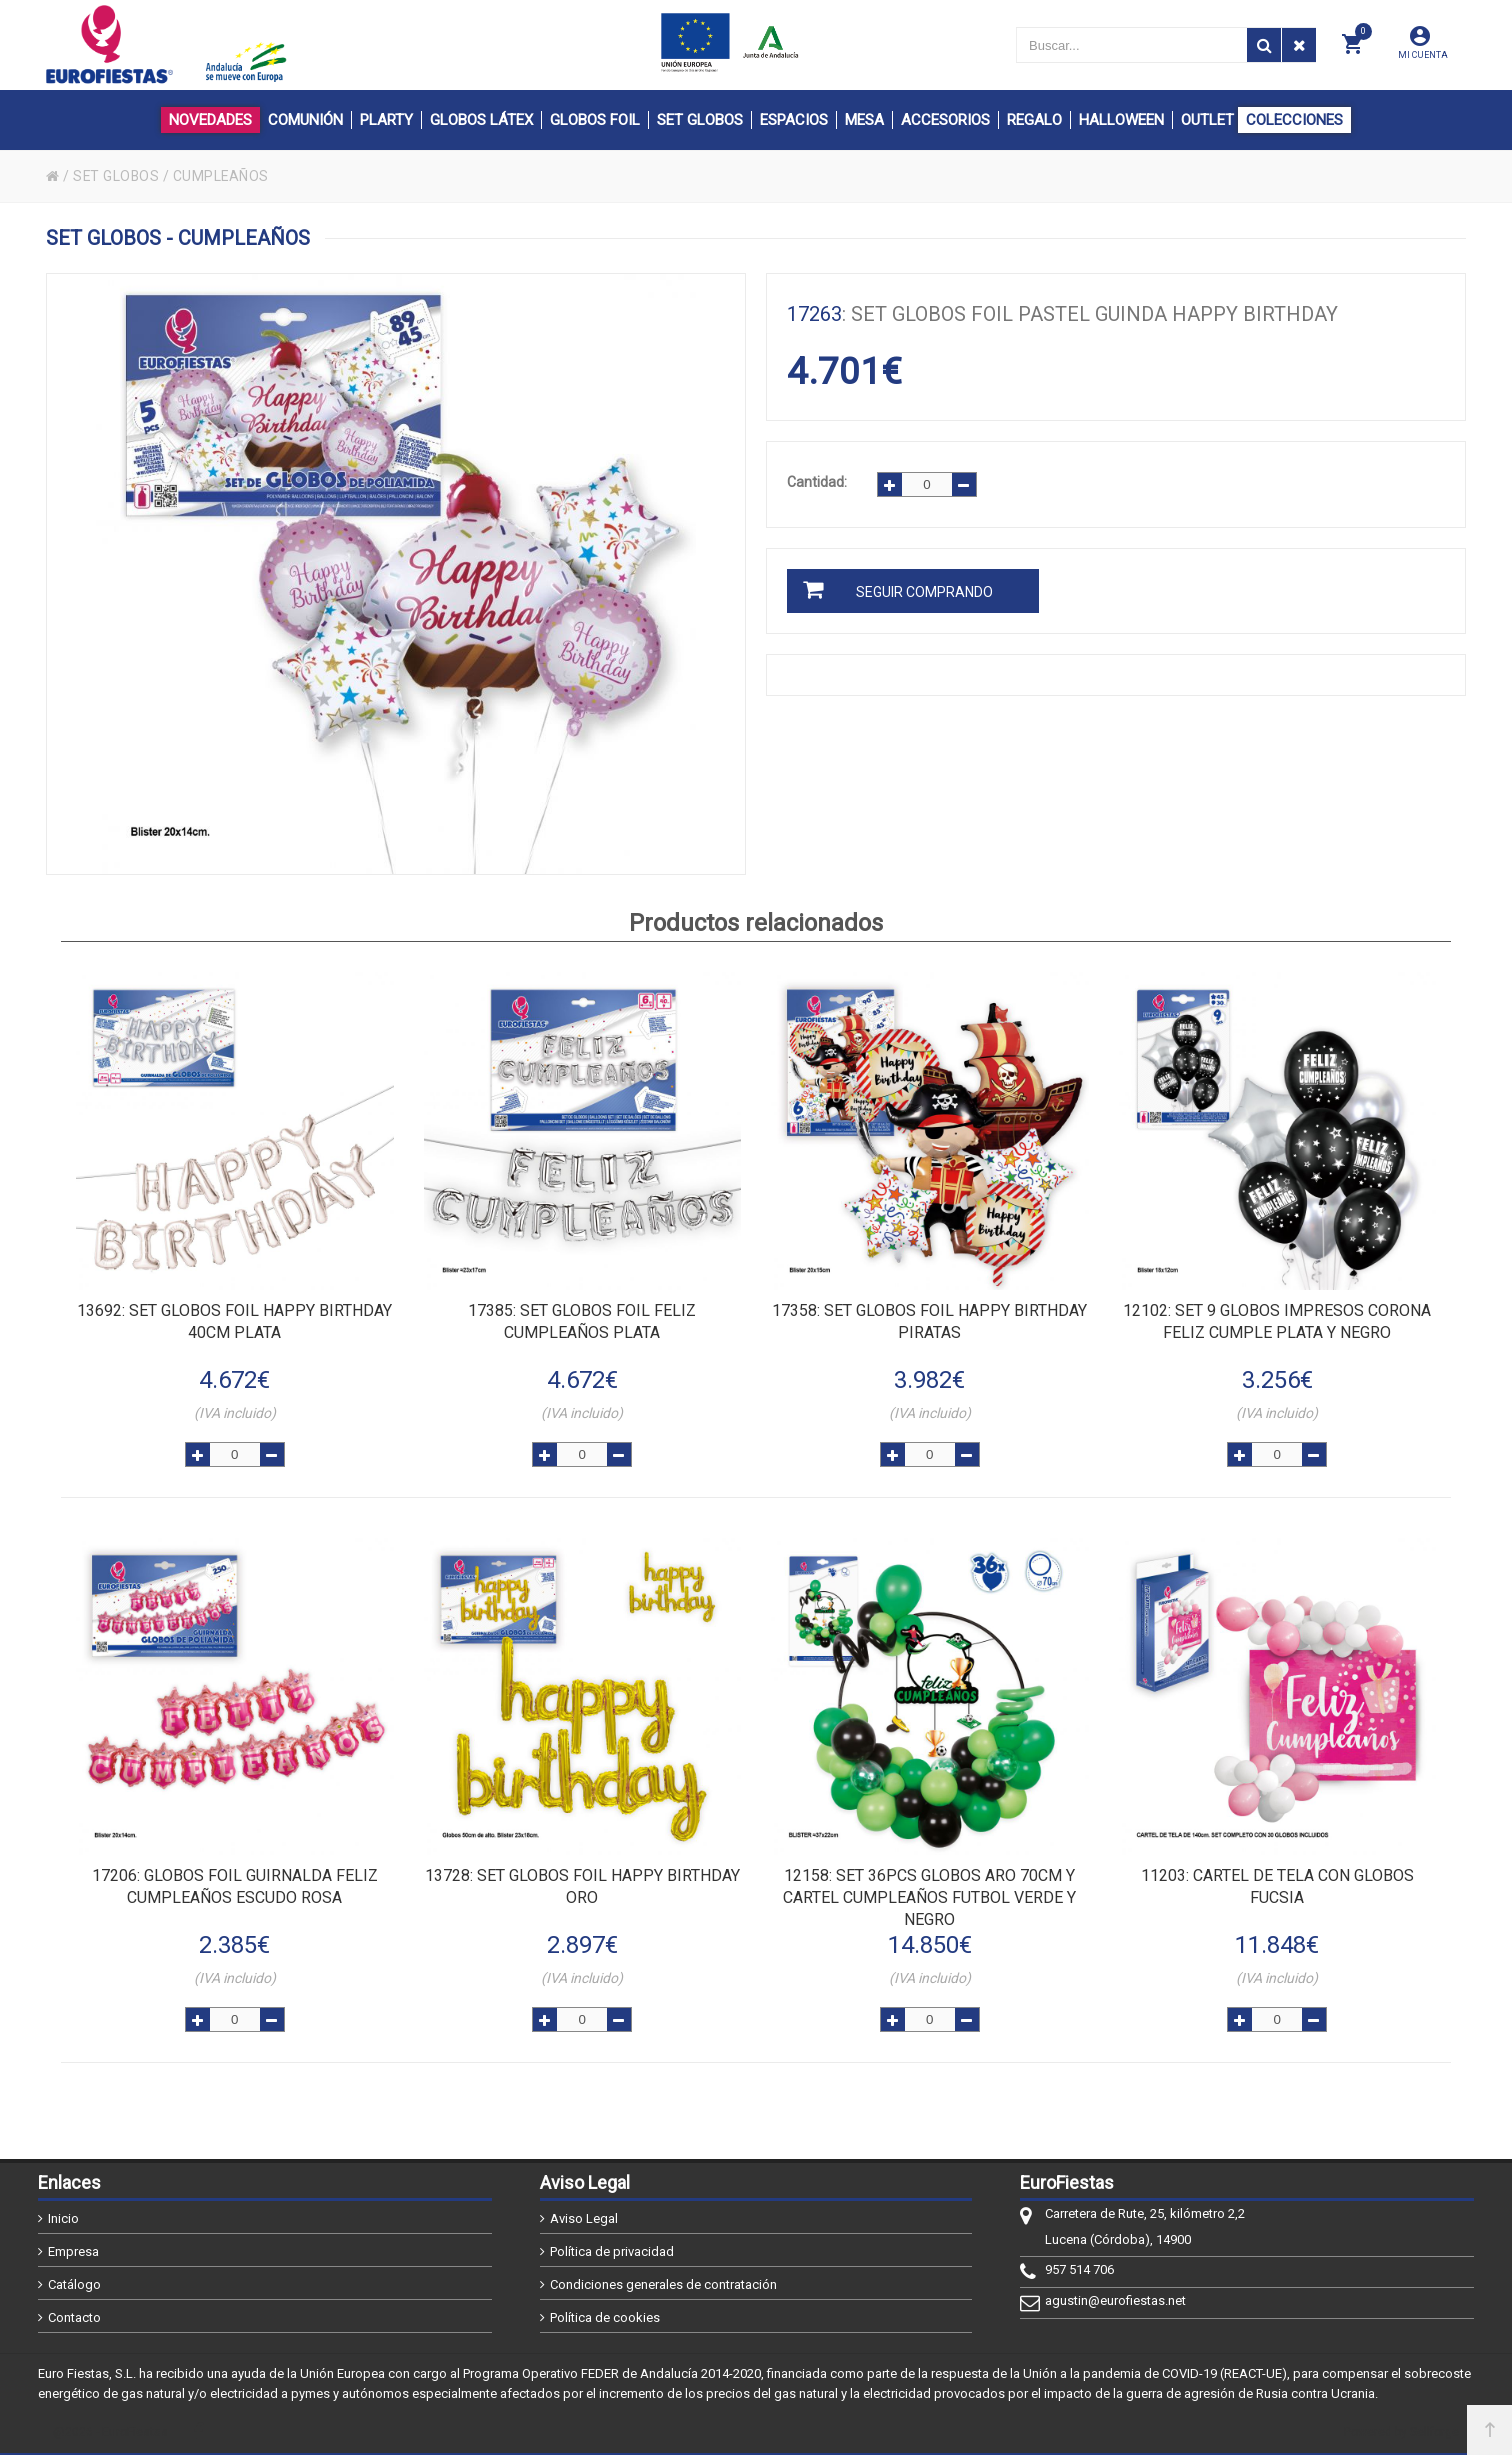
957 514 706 (1079, 2269)
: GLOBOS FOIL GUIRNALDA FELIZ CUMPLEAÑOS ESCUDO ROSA (235, 1886)
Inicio (63, 2218)
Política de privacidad (612, 2251)
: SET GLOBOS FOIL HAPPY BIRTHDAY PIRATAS (929, 1321)
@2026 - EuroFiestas (110, 2432)
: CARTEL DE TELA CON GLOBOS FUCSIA (1277, 1886)
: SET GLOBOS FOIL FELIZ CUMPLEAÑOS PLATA (582, 1321)
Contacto (74, 2317)
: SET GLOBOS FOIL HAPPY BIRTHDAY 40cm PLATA (234, 1321)
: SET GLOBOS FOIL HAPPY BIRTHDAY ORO (582, 1886)
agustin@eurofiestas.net (1115, 2300)
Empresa (73, 2251)
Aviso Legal (584, 2218)
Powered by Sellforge (1401, 2432)
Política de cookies (605, 2317)
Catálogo (74, 2284)
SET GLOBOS (117, 176)
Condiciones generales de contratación (663, 2284)
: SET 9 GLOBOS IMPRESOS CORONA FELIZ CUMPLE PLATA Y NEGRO (1277, 1321)
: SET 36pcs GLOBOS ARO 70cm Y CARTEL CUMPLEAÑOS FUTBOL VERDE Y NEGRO (929, 1897)
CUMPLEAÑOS (223, 176)
